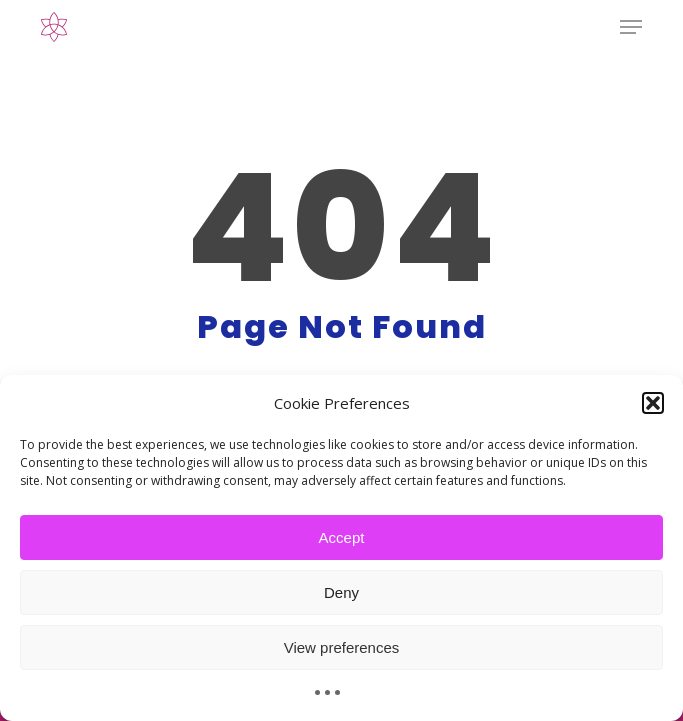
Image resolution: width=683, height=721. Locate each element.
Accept (342, 537)
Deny (341, 592)
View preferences (342, 647)
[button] (653, 403)
